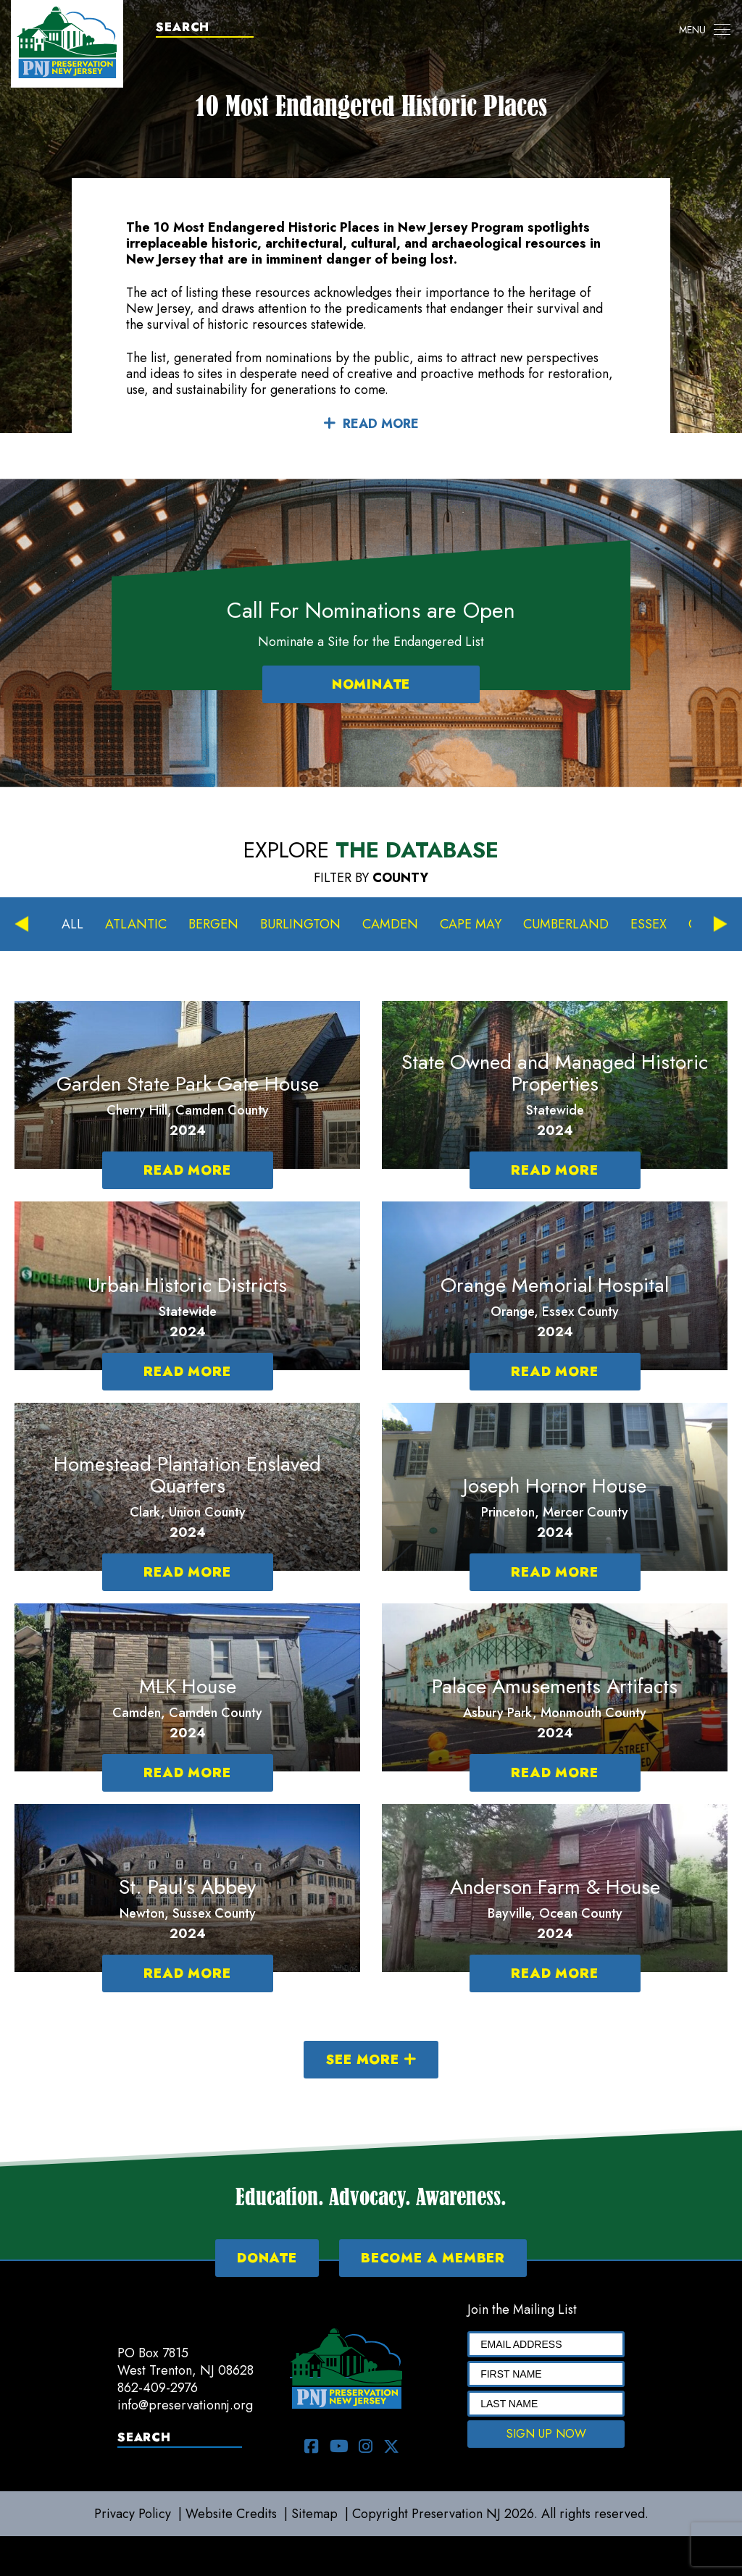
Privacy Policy (132, 2513)
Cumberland (566, 924)
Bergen (213, 924)
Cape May (470, 924)
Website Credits (231, 2513)
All (72, 924)
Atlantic (136, 924)
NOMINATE (371, 684)
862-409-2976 (157, 2387)
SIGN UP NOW (546, 2433)
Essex (648, 924)
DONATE (267, 2258)
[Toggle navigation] (704, 29)
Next (720, 924)
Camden (390, 924)
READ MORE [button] (371, 423)
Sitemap (314, 2513)
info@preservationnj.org (185, 2405)
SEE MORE (370, 2059)
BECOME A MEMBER (433, 2258)
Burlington (300, 924)
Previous (21, 924)
